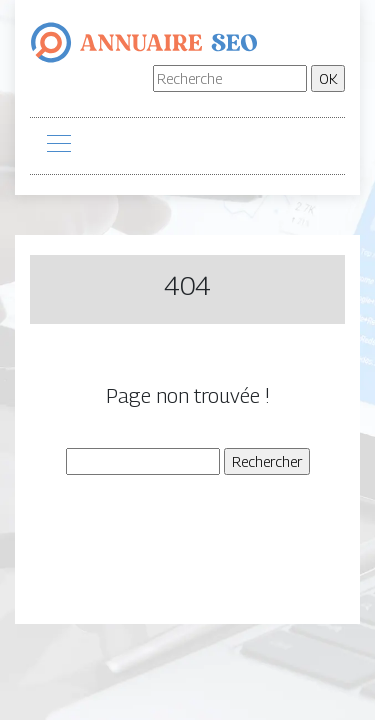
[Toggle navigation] (58, 146)
